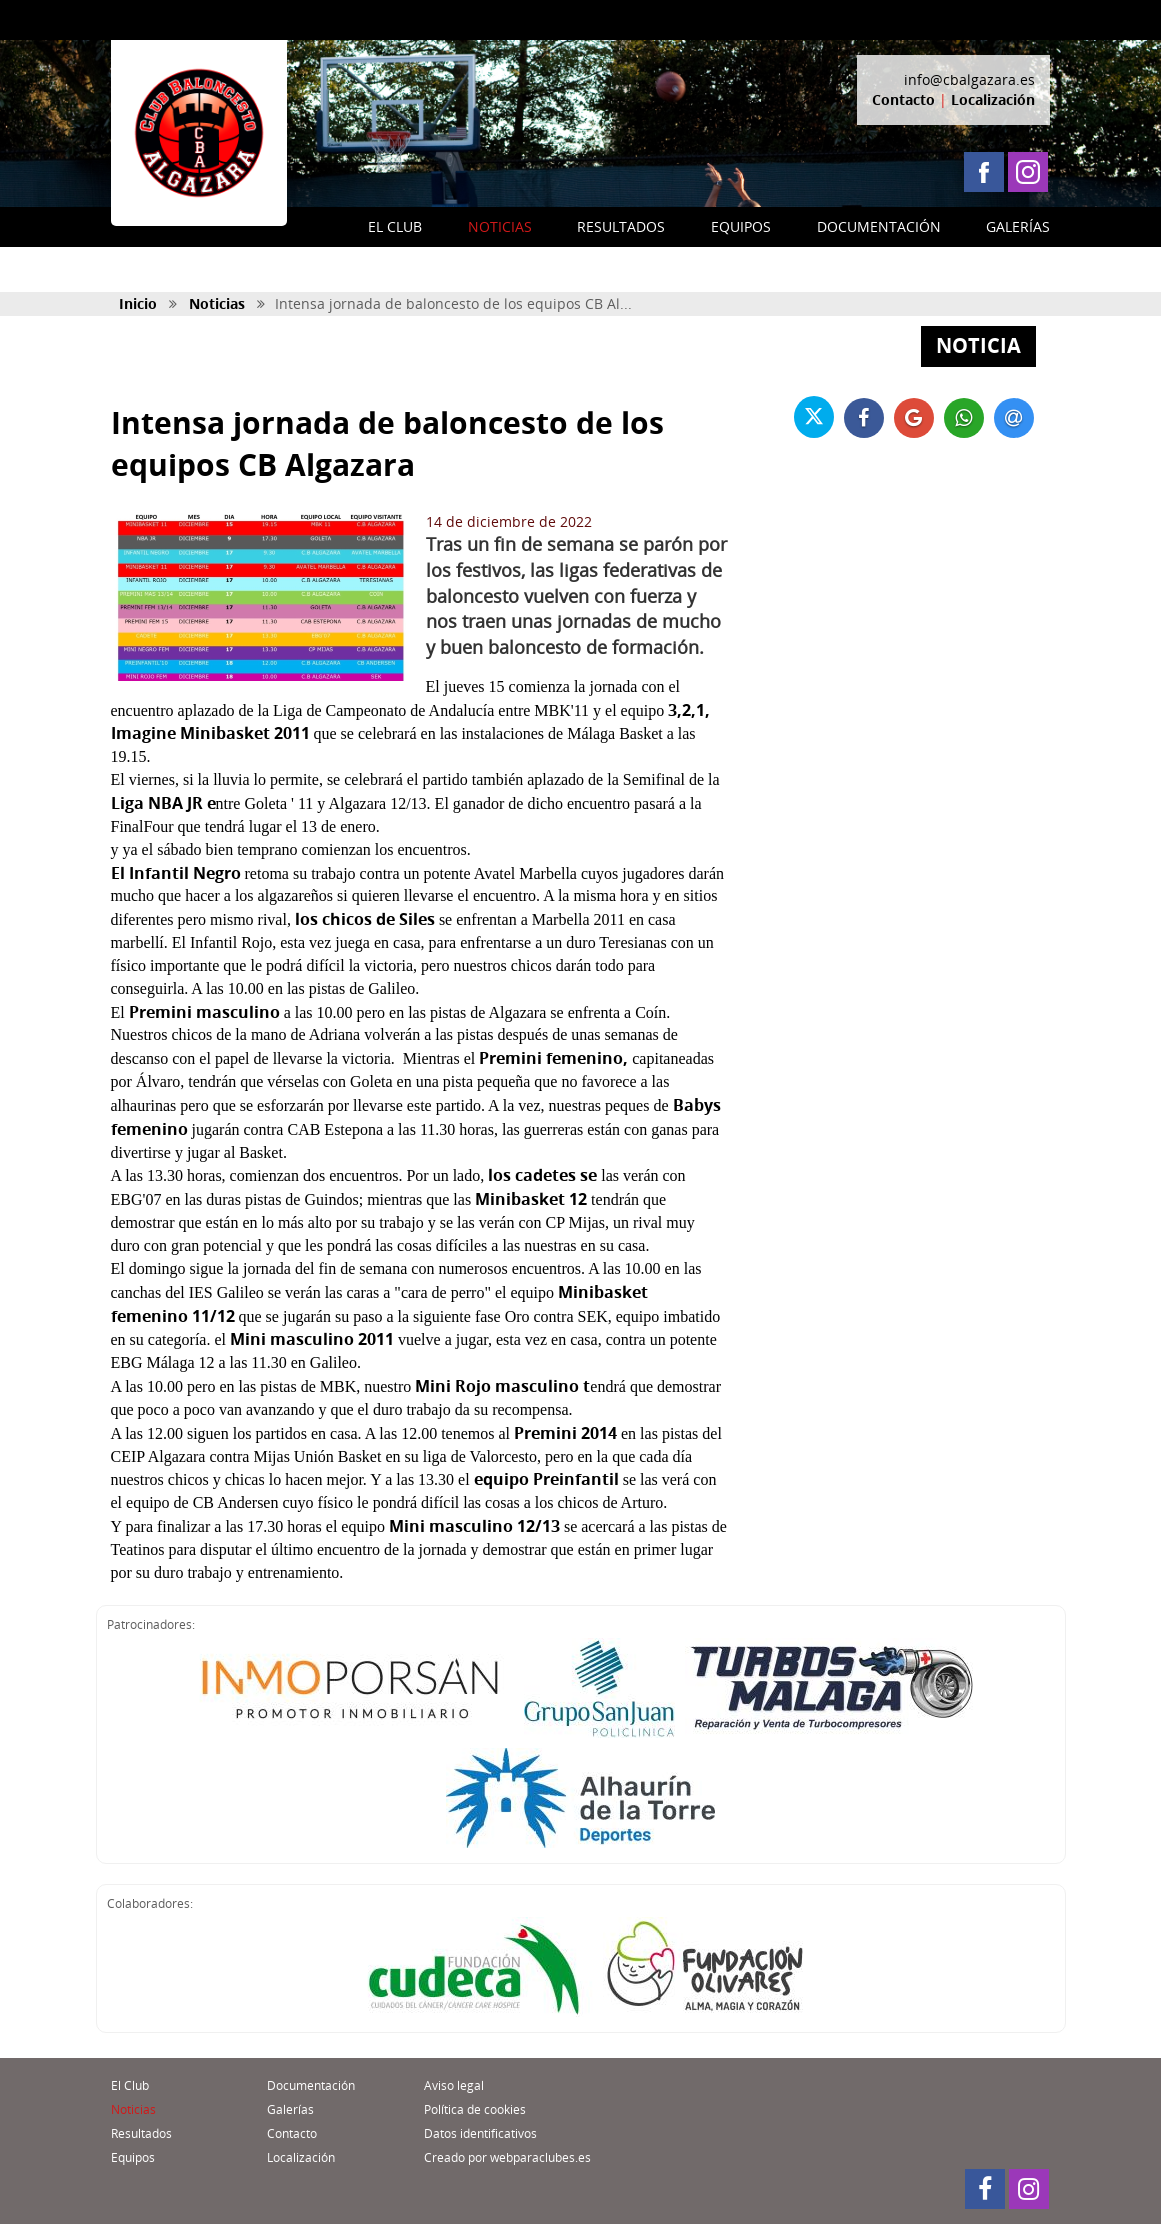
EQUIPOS (741, 226)
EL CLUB (395, 226)
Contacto (903, 99)
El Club (130, 2085)
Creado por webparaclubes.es (507, 2157)
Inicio (138, 303)
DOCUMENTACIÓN (879, 226)
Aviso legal (454, 2085)
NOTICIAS (500, 226)
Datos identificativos (480, 2133)
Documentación (311, 2085)
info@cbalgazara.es (969, 79)
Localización (993, 99)
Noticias (217, 303)
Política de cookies (475, 2109)
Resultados (141, 2133)
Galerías (290, 2109)
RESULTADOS (621, 226)
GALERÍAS (1018, 226)
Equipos (133, 2157)
